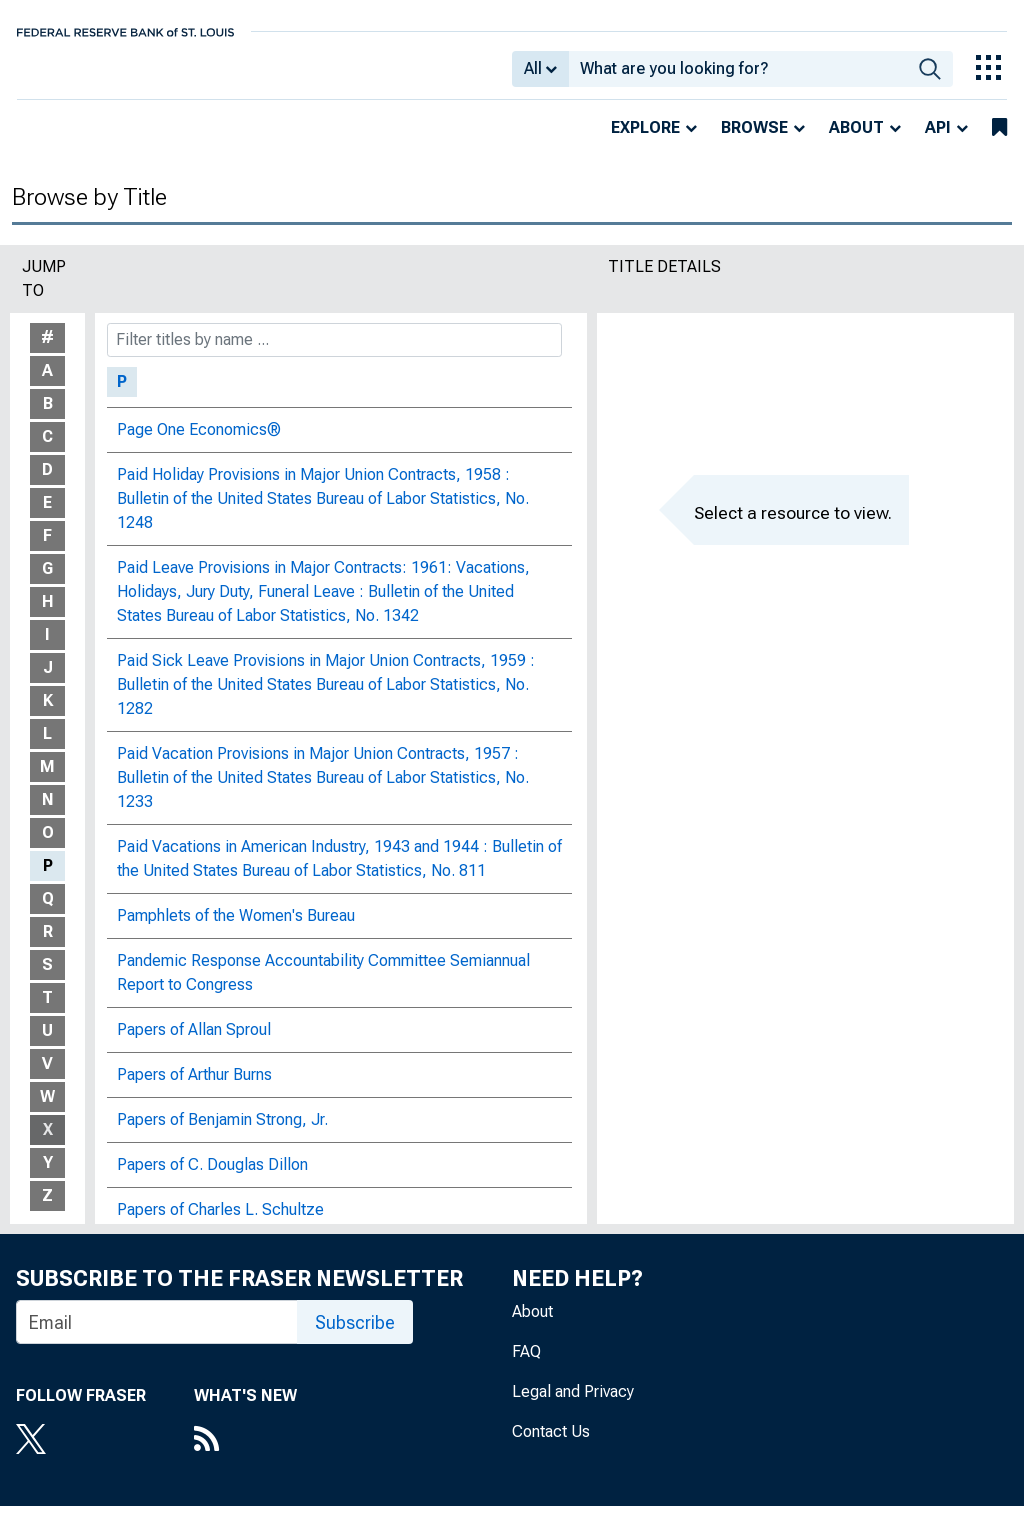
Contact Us (551, 1445)
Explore (645, 141)
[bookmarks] (999, 142)
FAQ (526, 1365)
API (938, 141)
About (856, 141)
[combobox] (738, 76)
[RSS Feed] (245, 1455)
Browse (754, 141)
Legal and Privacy (573, 1405)
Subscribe (355, 1336)
